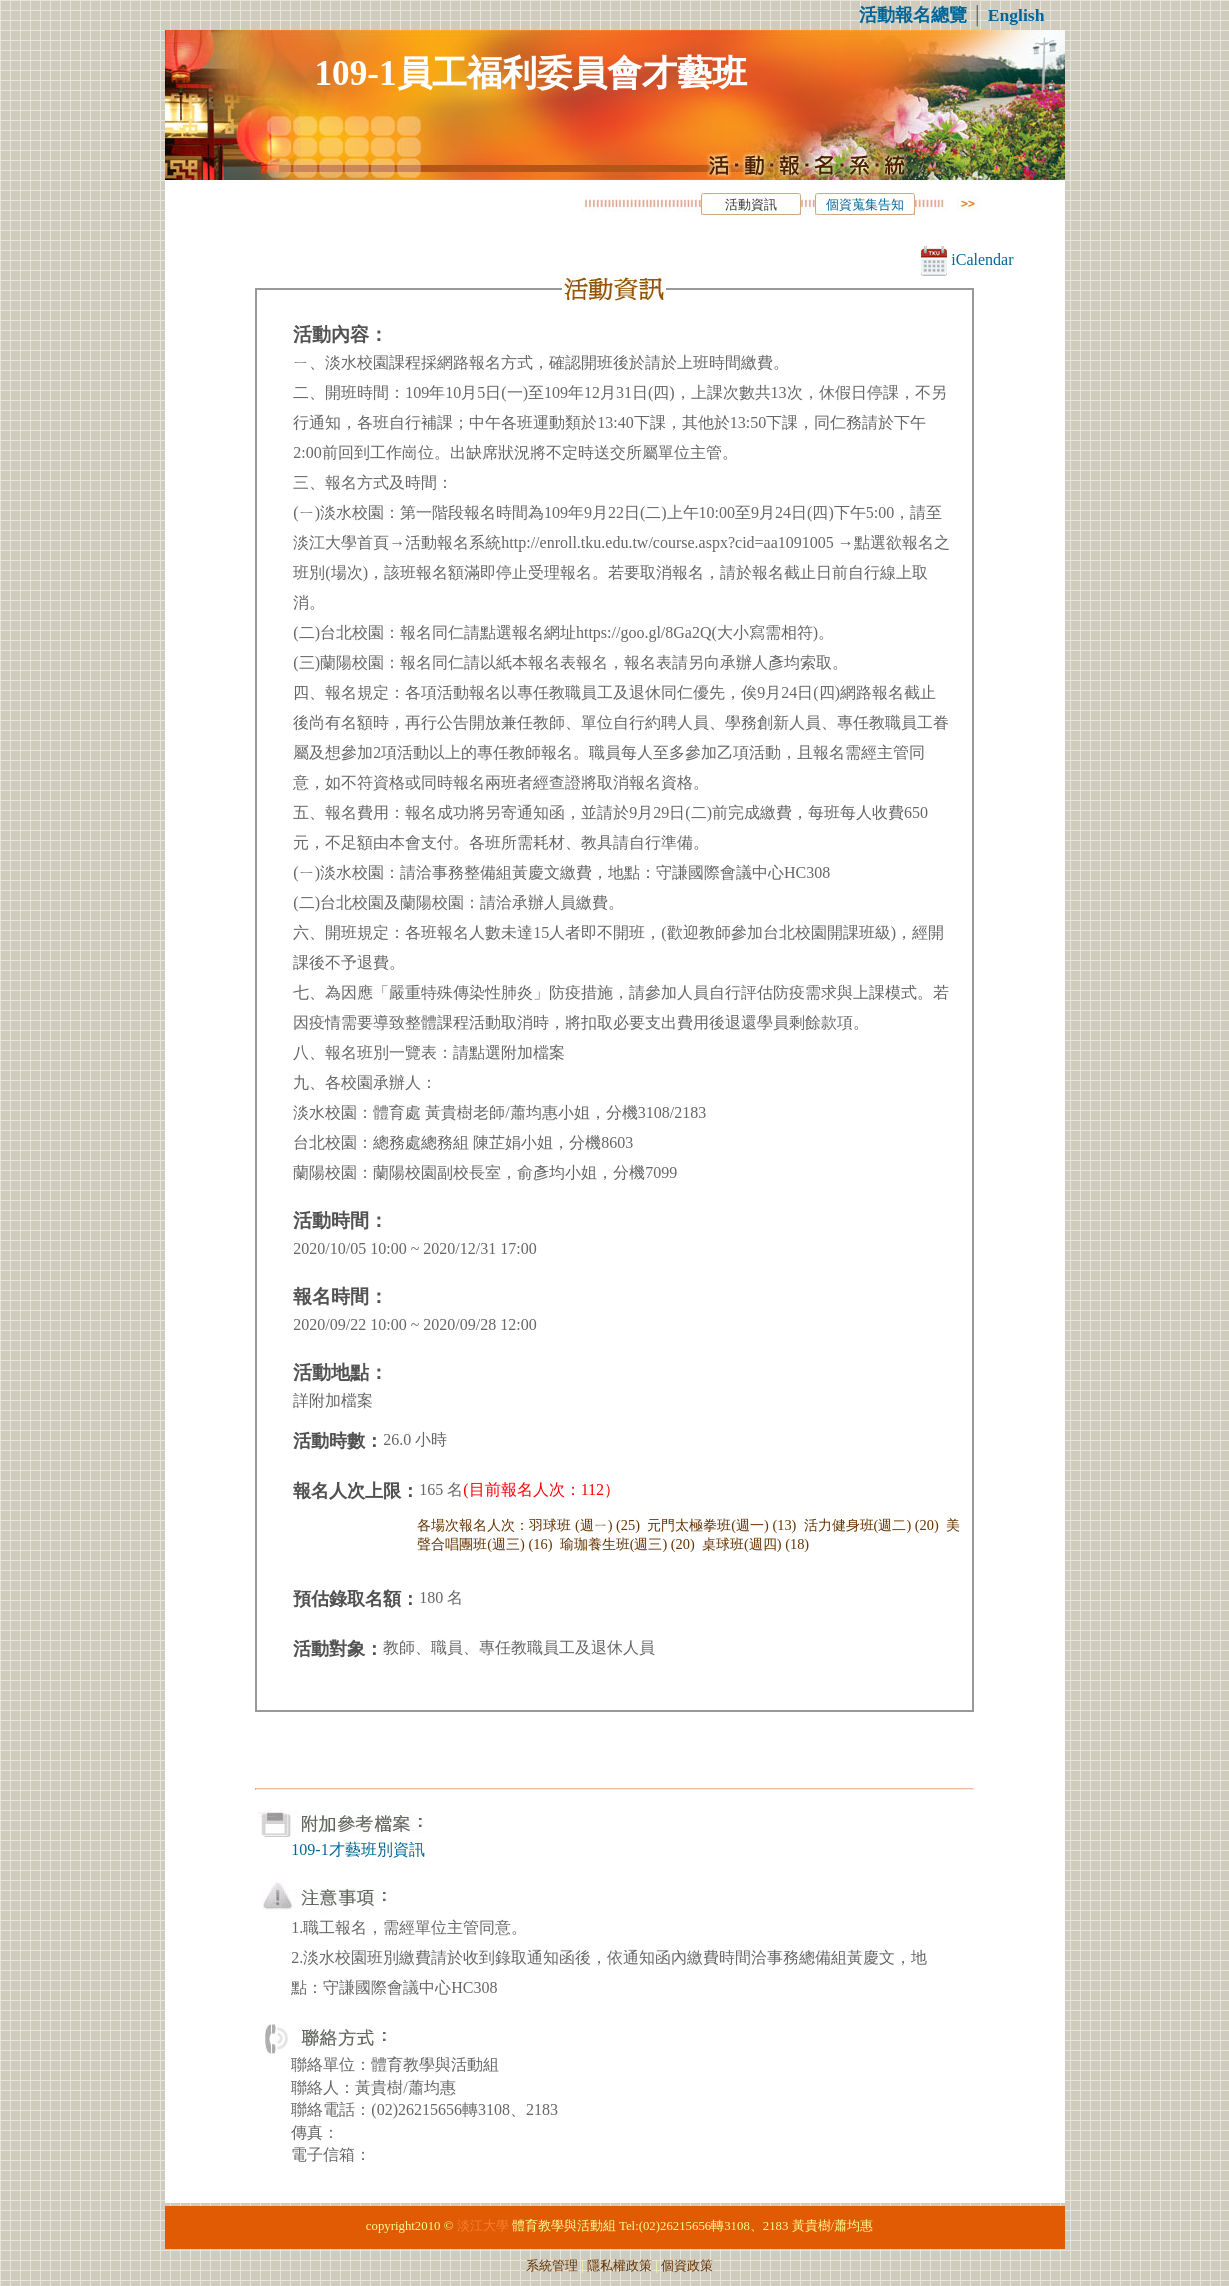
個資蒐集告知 (865, 205)
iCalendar (967, 259)
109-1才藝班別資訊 (357, 1849)
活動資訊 (751, 205)
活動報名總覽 (913, 15)
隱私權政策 (619, 2266)
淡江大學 (483, 2226)
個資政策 (687, 2266)
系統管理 (552, 2266)
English (1016, 15)
